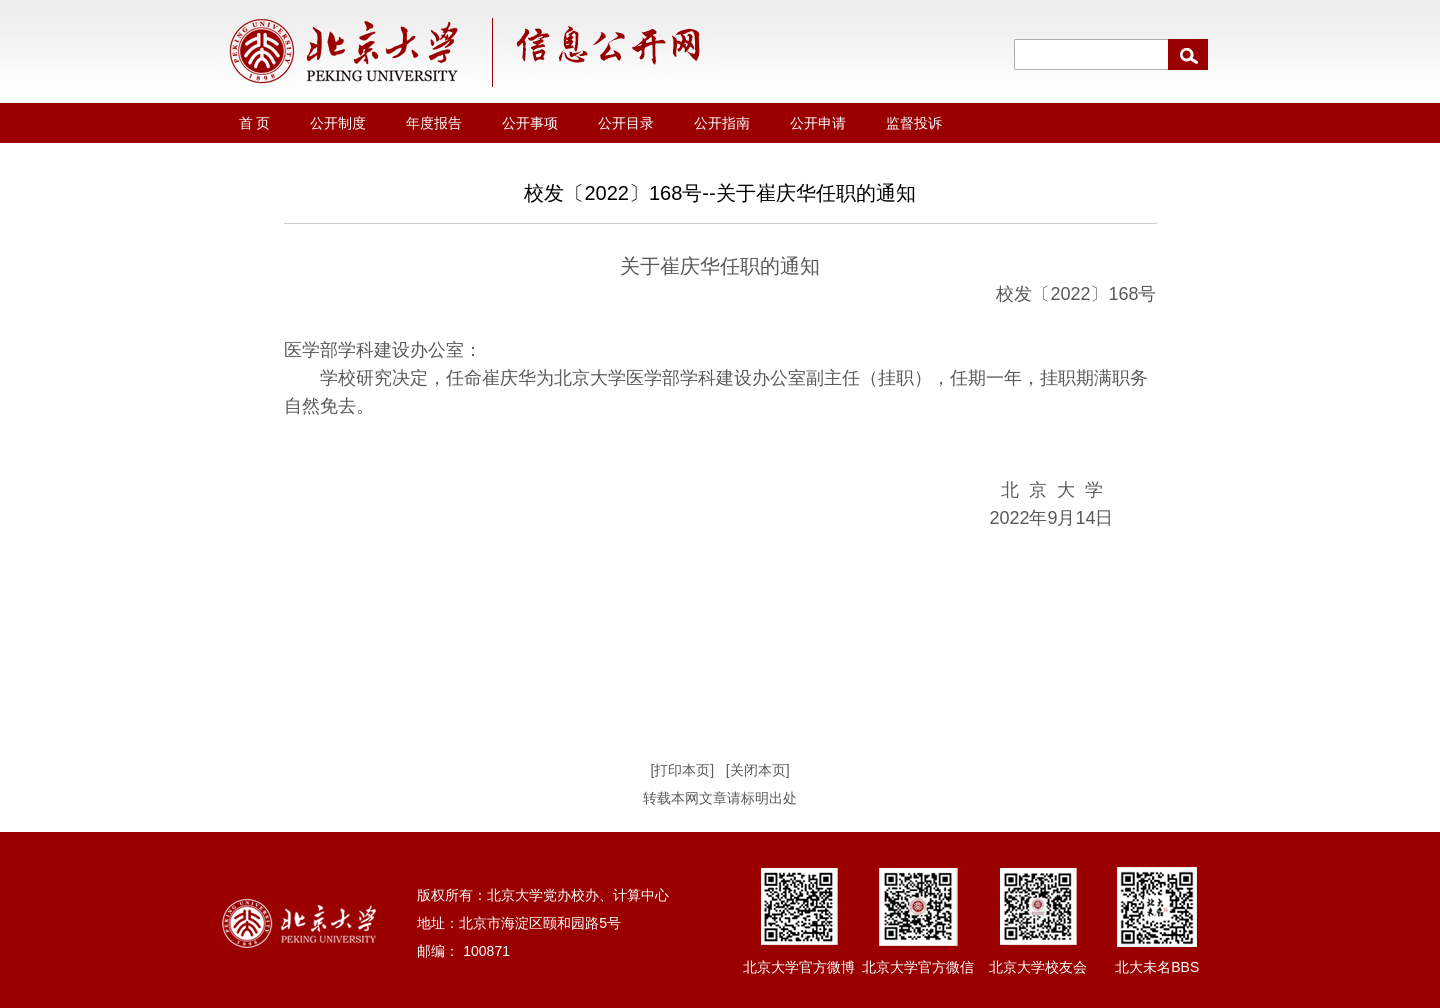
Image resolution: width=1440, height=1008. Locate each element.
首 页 (255, 123)
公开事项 (530, 123)
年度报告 (434, 123)
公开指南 (722, 123)
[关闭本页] (758, 770)
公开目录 (626, 123)
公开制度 (338, 123)
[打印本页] (682, 770)
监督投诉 (914, 123)
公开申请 (818, 123)
